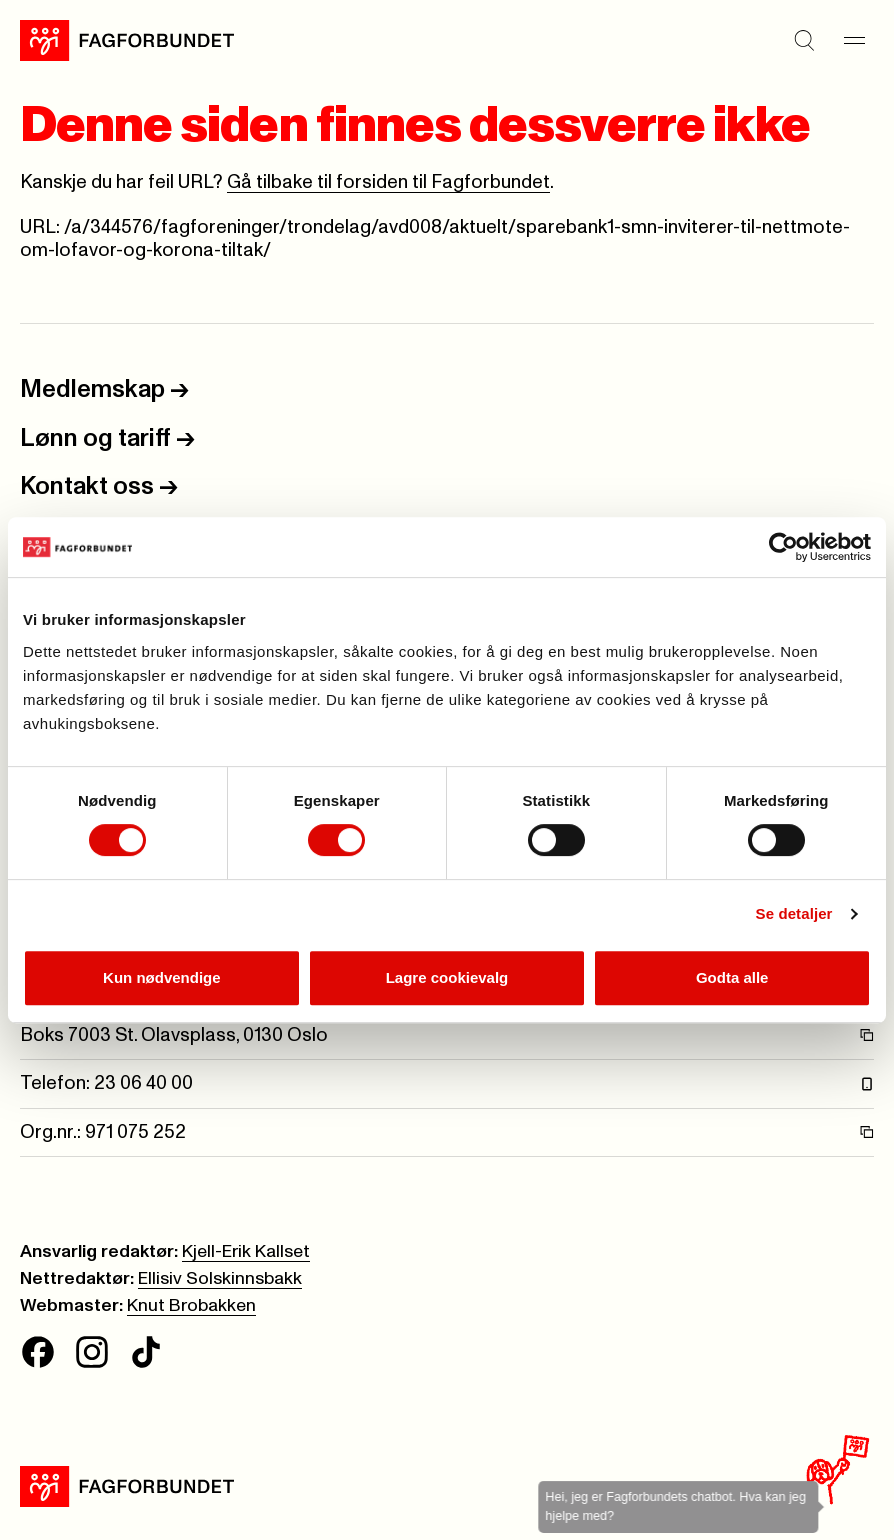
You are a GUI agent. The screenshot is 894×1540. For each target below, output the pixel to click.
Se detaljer (794, 913)
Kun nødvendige (162, 977)
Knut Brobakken (191, 1306)
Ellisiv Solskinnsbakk (220, 1279)
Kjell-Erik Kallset (246, 1252)
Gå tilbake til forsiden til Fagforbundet (388, 182)
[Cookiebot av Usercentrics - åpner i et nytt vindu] (783, 547)
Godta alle (732, 977)
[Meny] (854, 41)
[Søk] (804, 41)
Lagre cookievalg (447, 977)
